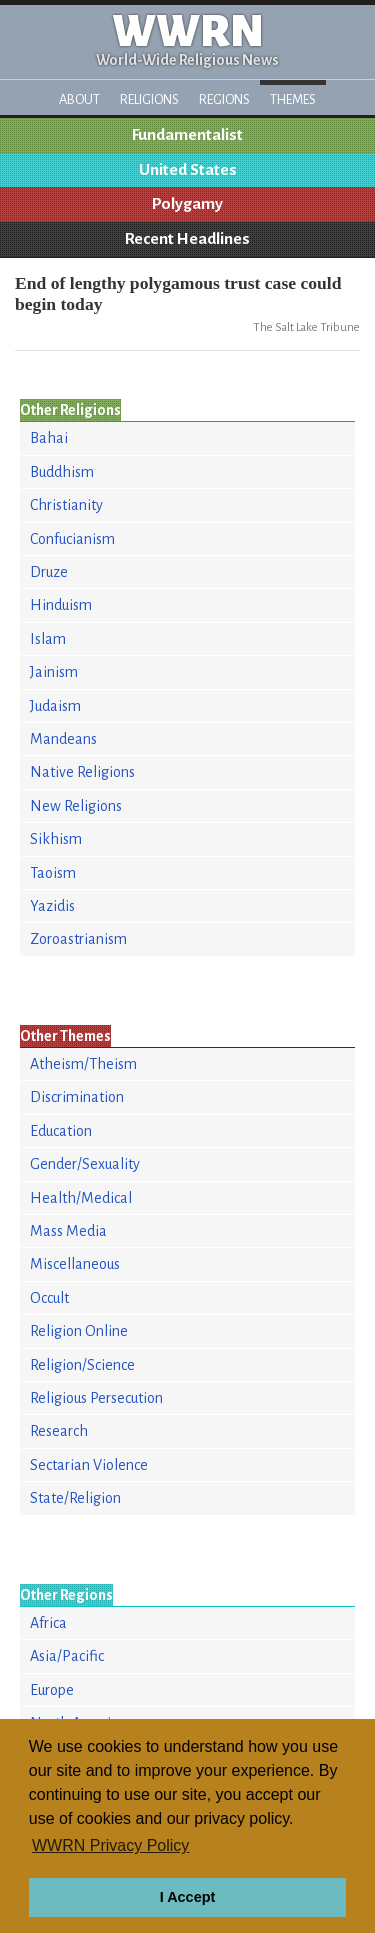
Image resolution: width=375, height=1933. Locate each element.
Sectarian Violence (89, 1465)
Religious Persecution (96, 1398)
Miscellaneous (75, 1264)
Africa (48, 1623)
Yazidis (52, 906)
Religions (149, 99)
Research (59, 1431)
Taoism (53, 873)
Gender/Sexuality (85, 1164)
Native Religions (82, 772)
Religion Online (79, 1331)
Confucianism (72, 539)
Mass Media (68, 1231)
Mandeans (63, 739)
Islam (48, 639)
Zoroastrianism (78, 939)
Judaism (55, 706)
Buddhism (62, 472)
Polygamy (187, 204)
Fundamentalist (187, 135)
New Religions (76, 806)
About (79, 99)
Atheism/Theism (83, 1064)
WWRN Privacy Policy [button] (110, 1845)
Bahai (49, 438)
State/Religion (75, 1498)
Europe (52, 1690)
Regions (224, 99)
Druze (49, 572)
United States (188, 170)
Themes (293, 99)
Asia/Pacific (67, 1656)
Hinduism (61, 605)
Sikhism (56, 839)
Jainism (54, 672)
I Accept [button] (187, 1897)
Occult (49, 1298)
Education (61, 1131)
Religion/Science (82, 1365)
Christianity (66, 505)
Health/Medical (81, 1198)
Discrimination (77, 1097)
